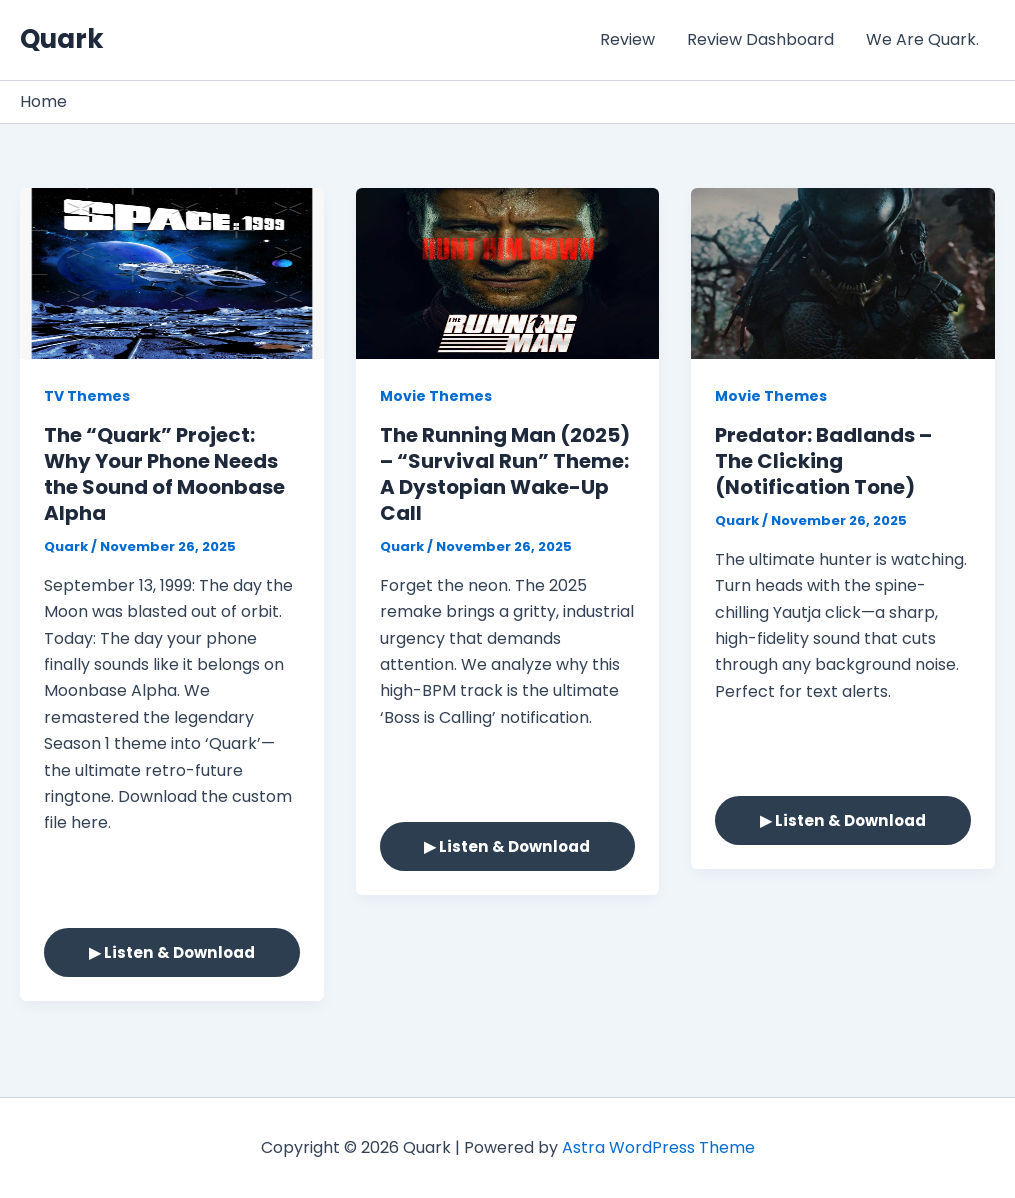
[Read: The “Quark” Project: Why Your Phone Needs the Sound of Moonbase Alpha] (172, 272)
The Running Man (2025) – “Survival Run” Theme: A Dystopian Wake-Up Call (505, 474)
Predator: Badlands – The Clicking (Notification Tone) (823, 461)
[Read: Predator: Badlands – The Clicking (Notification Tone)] (843, 272)
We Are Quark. (922, 39)
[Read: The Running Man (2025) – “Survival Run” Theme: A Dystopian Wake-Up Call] (508, 272)
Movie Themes (436, 396)
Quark (62, 39)
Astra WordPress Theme (658, 1147)
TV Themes (87, 396)
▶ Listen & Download (172, 952)
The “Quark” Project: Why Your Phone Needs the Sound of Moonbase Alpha (164, 474)
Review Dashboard (760, 39)
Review (627, 39)
